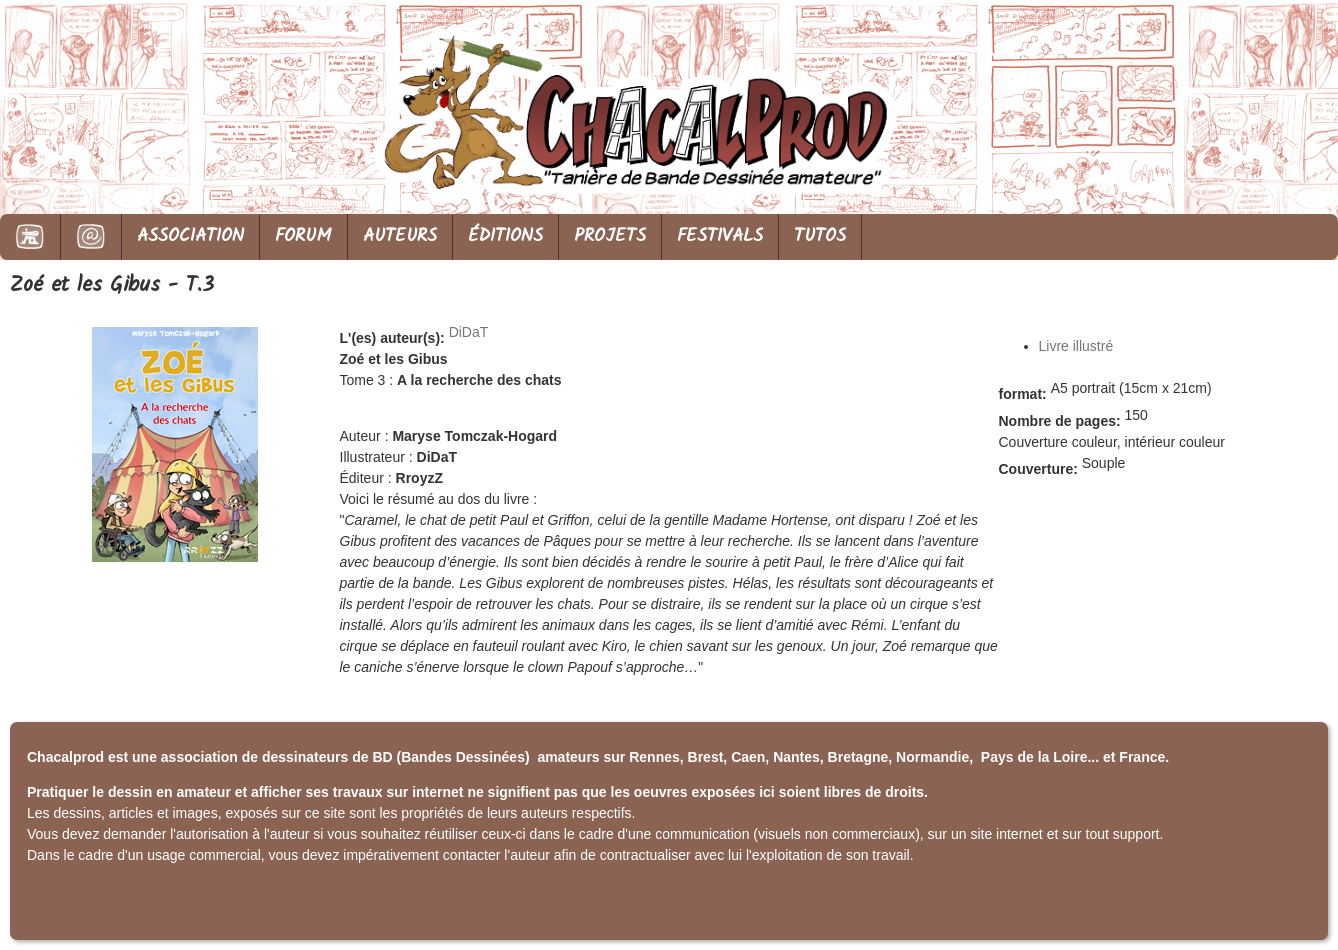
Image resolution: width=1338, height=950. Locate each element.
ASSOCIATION (190, 236)
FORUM (303, 236)
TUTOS (820, 236)
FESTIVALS (720, 236)
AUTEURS (400, 236)
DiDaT (469, 332)
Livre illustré (1076, 346)
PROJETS (610, 236)
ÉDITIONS (505, 236)
